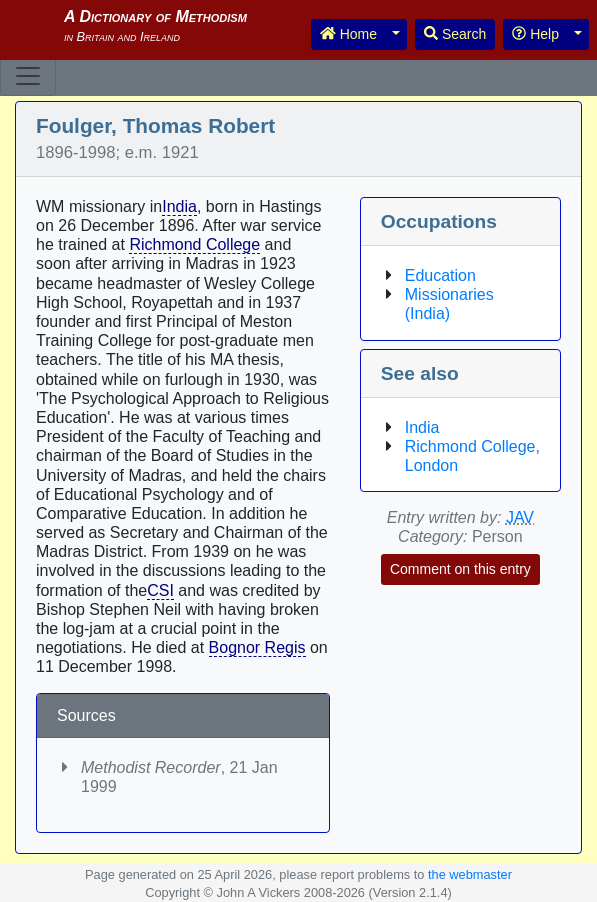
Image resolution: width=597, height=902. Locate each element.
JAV (520, 517)
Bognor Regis (257, 647)
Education (440, 275)
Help (535, 34)
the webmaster (470, 874)
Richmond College (194, 244)
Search (455, 34)
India (179, 206)
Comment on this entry (460, 569)
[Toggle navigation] (28, 76)
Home (348, 34)
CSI (160, 590)
